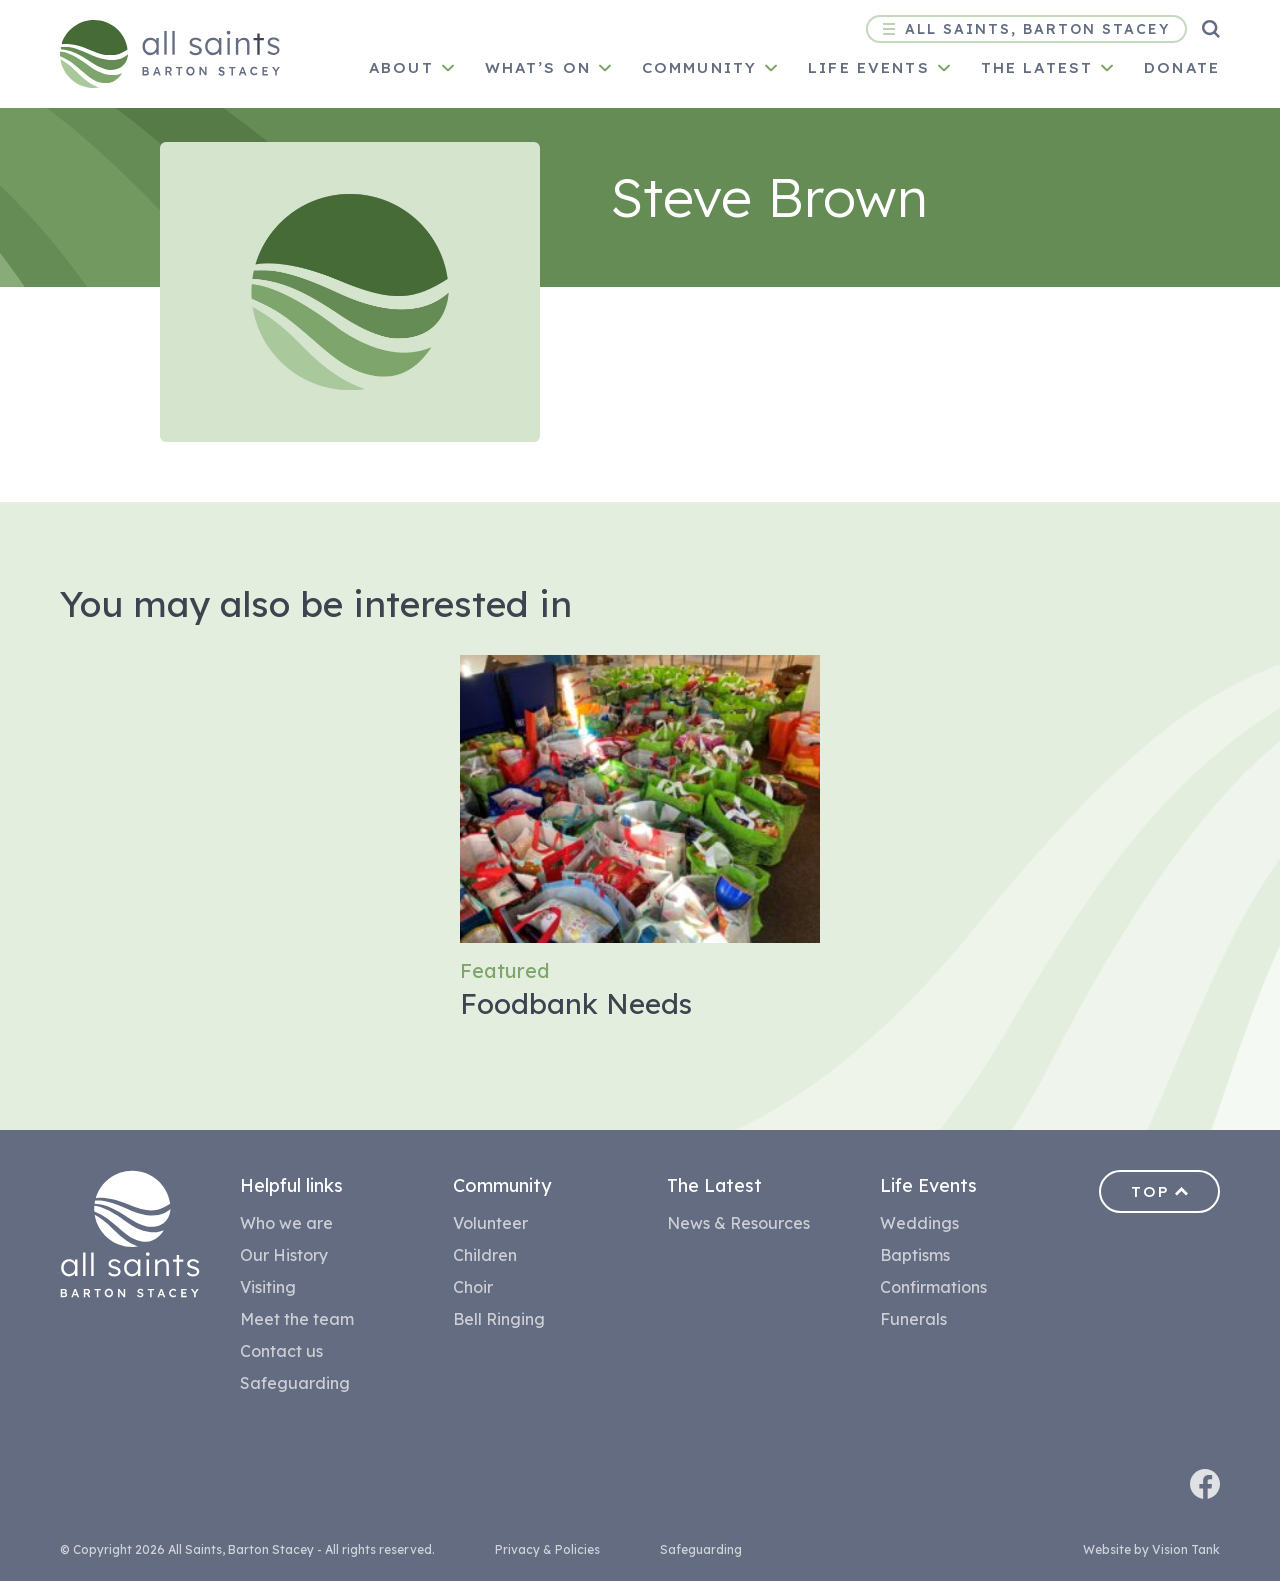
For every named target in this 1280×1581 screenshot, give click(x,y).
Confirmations (933, 1287)
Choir (473, 1287)
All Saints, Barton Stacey (1026, 29)
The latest (1037, 67)
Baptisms (915, 1255)
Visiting (268, 1287)
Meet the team (297, 1319)
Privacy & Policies (547, 1549)
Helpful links (291, 1185)
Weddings (919, 1223)
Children (485, 1255)
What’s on (538, 67)
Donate (1182, 67)
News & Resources (738, 1223)
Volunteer (490, 1223)
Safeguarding (295, 1383)
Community (699, 67)
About (401, 67)
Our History (284, 1255)
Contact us (281, 1351)
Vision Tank (1186, 1549)
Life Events (869, 67)
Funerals (913, 1319)
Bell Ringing (499, 1319)
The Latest (714, 1185)
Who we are (286, 1223)
